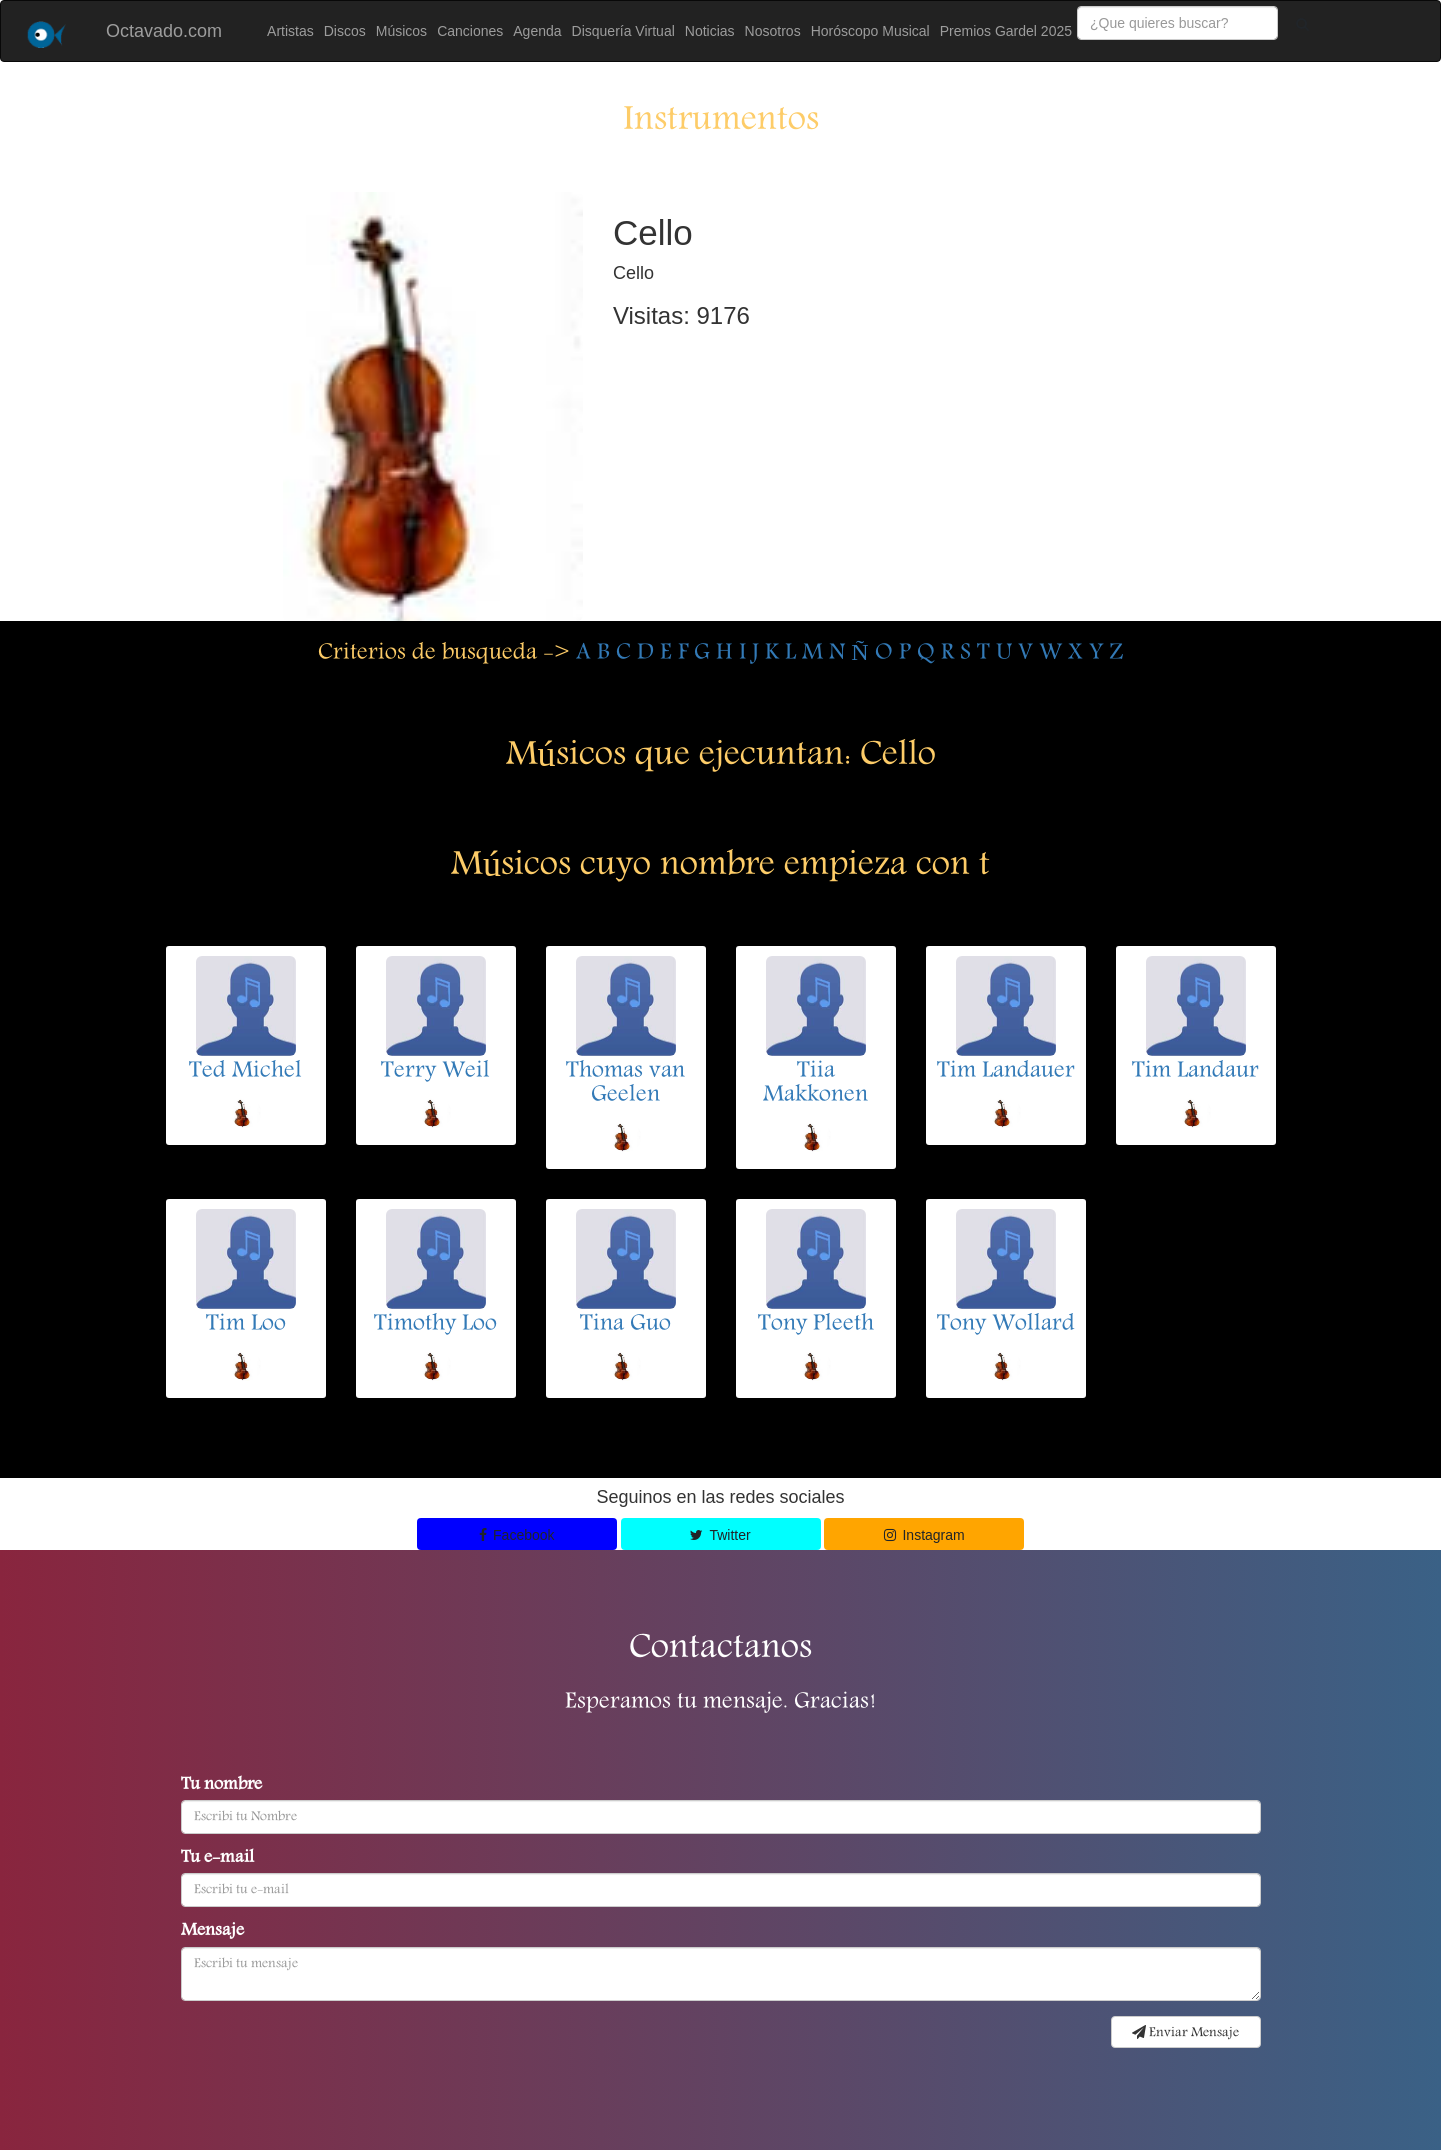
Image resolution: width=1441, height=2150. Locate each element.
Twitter (720, 1535)
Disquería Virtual (623, 31)
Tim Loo (246, 1325)
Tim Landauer (1006, 1072)
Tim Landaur (1195, 1072)
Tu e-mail (217, 1859)
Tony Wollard (1006, 1325)
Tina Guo (625, 1325)
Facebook (517, 1535)
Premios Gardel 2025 (1006, 31)
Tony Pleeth (816, 1325)
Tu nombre (221, 1786)
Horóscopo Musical (870, 31)
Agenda (537, 31)
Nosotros (773, 31)
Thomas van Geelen (625, 1084)
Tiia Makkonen (815, 1084)
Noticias (710, 31)
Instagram (924, 1535)
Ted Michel (245, 1072)
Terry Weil (435, 1072)
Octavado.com (164, 31)
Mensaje (212, 1932)
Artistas (290, 31)
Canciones (470, 31)
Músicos (401, 31)
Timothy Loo (435, 1325)
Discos (345, 31)
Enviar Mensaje (1185, 2033)
